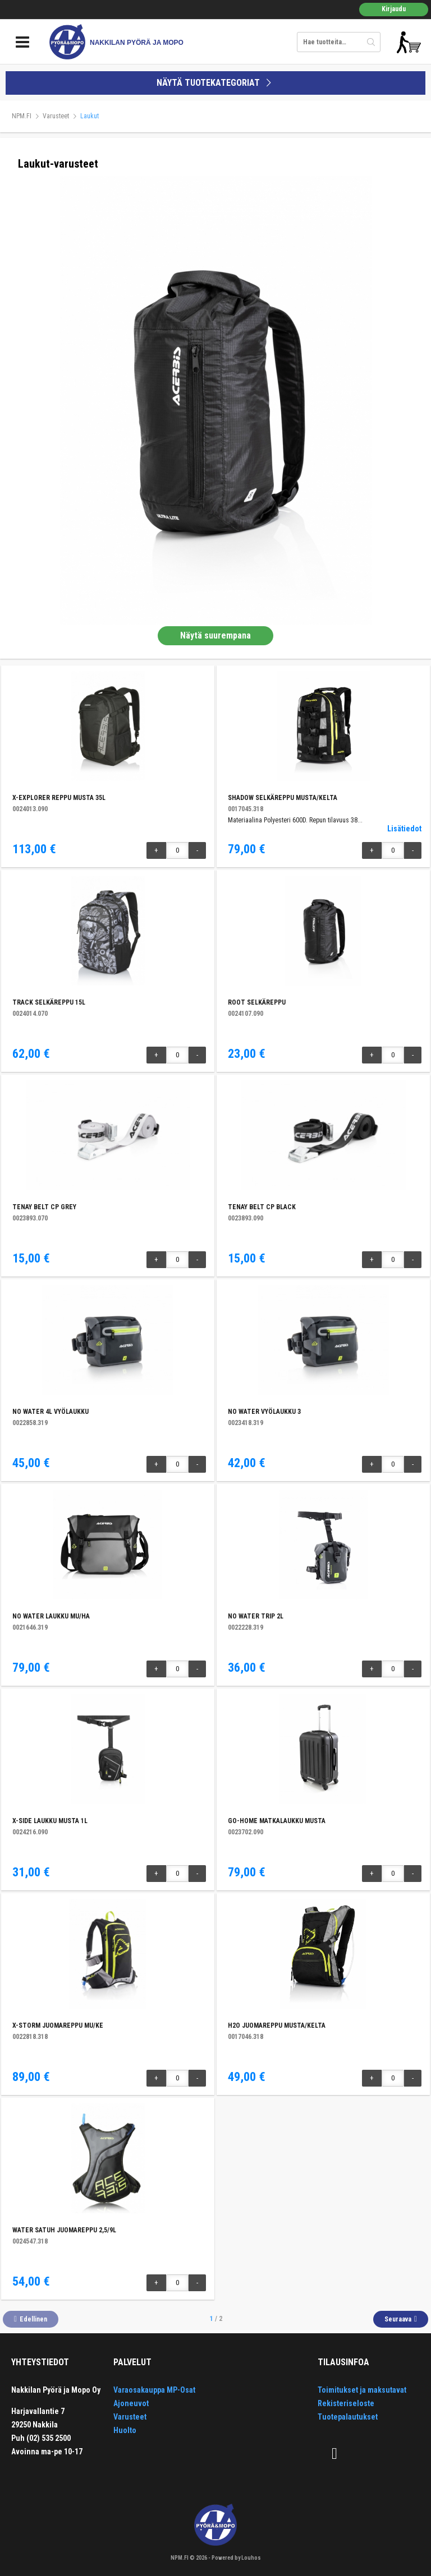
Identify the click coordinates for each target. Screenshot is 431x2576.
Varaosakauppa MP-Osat (154, 2389)
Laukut (89, 116)
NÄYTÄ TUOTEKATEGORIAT (215, 82)
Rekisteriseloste (346, 2403)
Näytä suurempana (215, 635)
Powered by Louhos (236, 2558)
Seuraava (397, 2319)
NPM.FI (21, 116)
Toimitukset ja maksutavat (362, 2389)
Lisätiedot (404, 828)
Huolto (124, 2430)
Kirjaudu (394, 9)
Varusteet (56, 116)
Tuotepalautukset (348, 2416)
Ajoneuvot (131, 2403)
